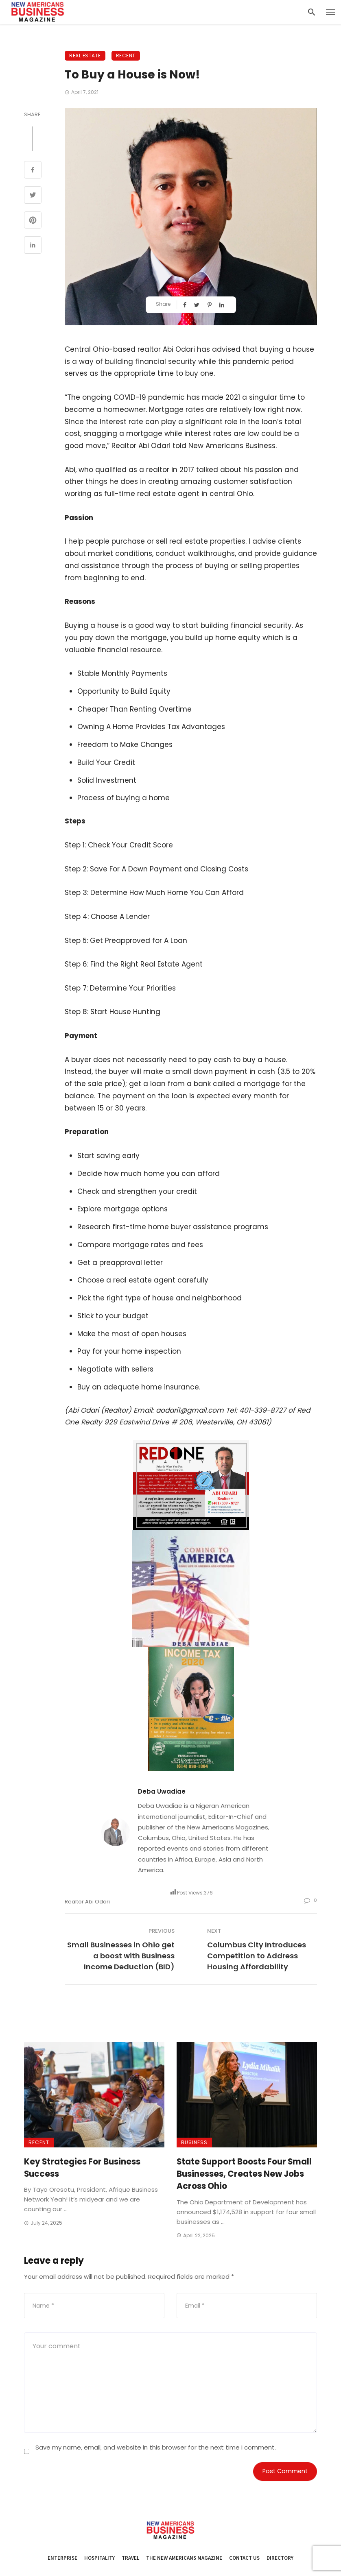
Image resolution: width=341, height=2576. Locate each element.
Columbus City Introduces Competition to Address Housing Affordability (256, 1956)
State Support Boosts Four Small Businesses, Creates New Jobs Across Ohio (244, 2174)
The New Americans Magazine (184, 2557)
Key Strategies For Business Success (82, 2168)
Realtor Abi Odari (87, 1901)
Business (194, 2142)
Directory (280, 2557)
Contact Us (244, 2557)
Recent (126, 55)
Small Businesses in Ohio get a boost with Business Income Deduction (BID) (121, 1956)
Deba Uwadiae (162, 1791)
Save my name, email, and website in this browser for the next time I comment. (155, 2447)
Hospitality (99, 2557)
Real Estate (85, 55)
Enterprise (62, 2557)
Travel (130, 2557)
